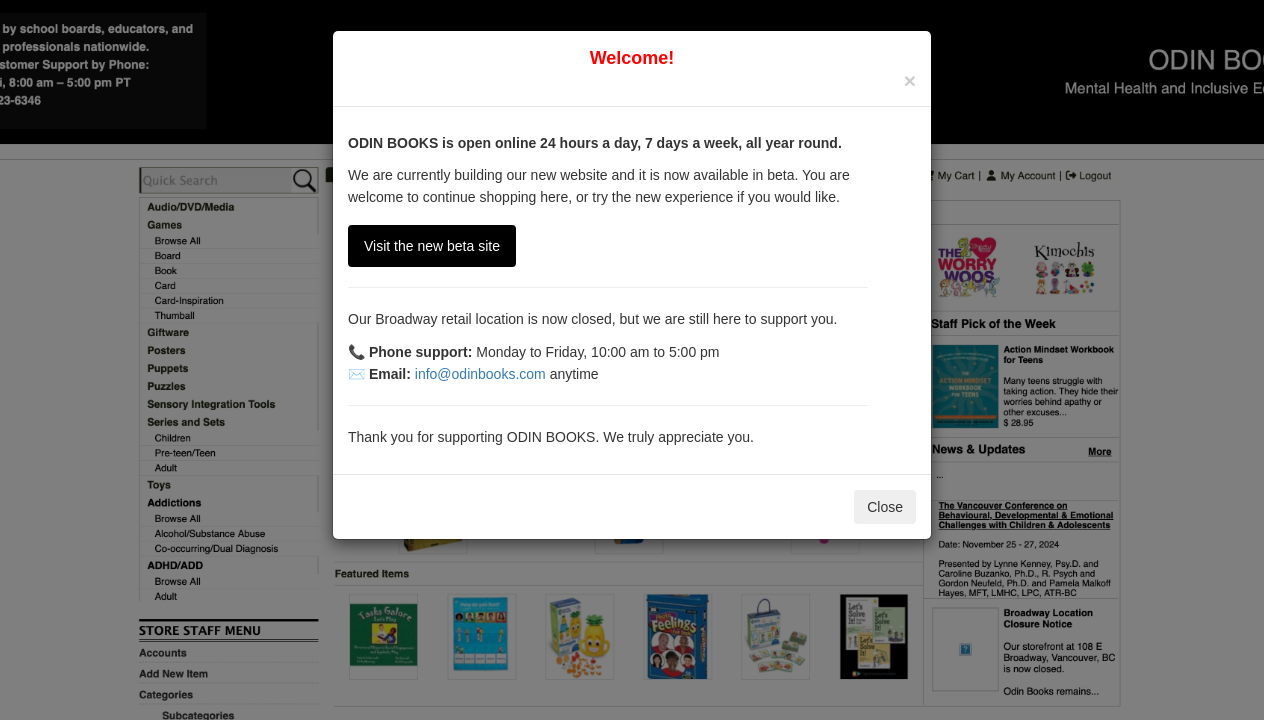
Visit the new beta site (432, 246)
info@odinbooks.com (480, 374)
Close (885, 507)
